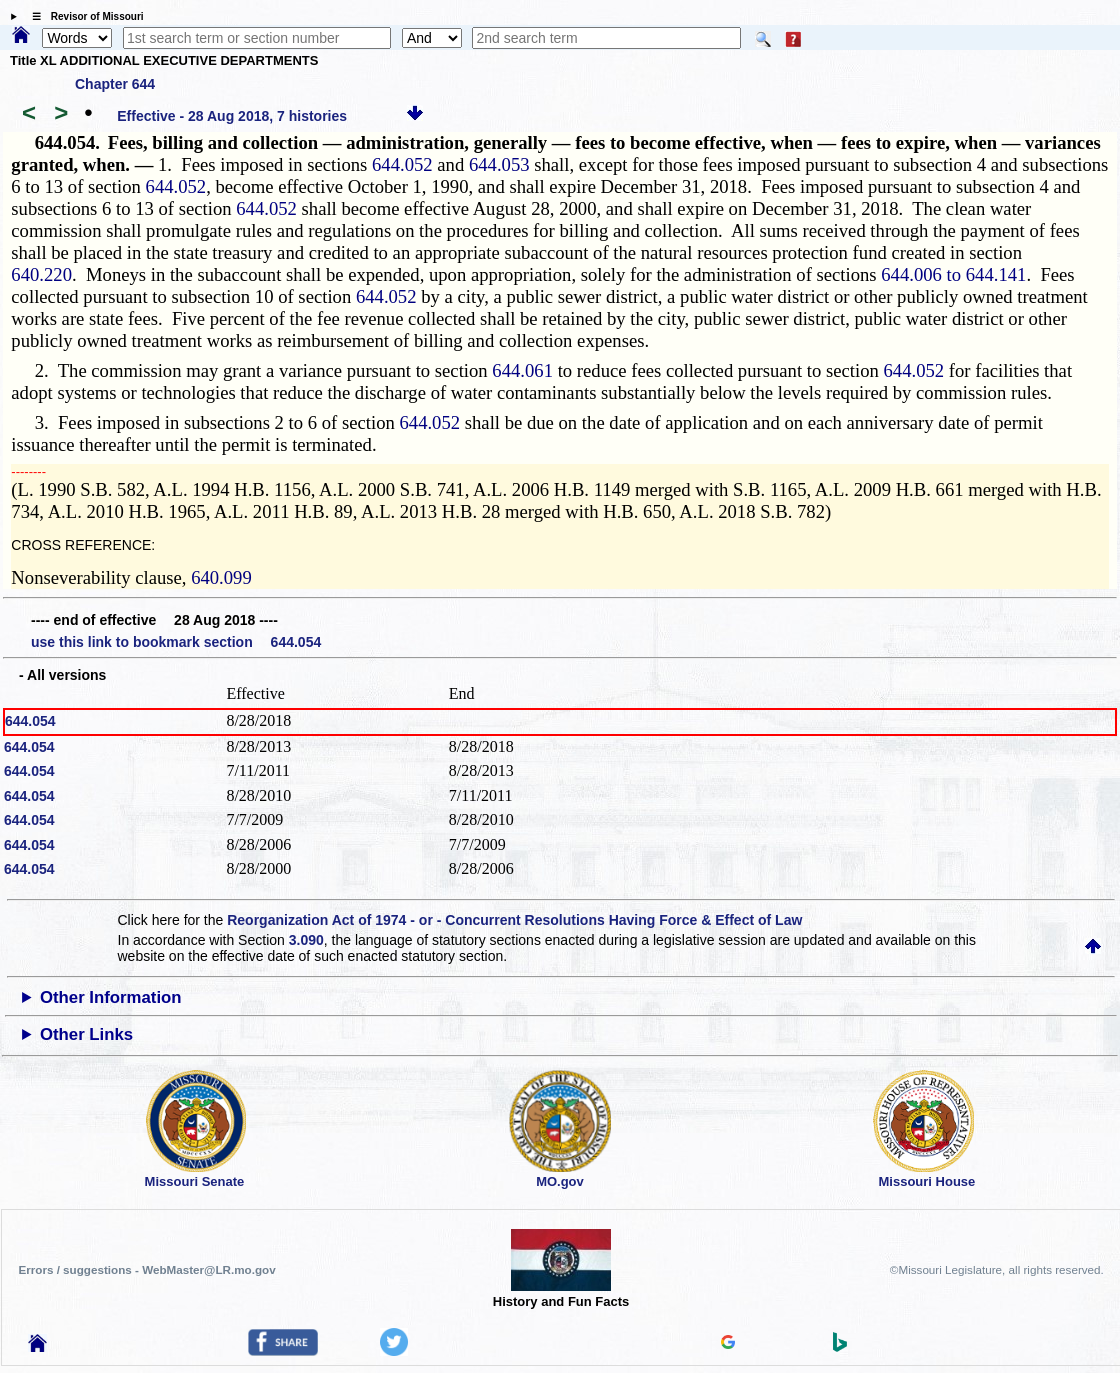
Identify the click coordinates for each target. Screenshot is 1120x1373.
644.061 (522, 370)
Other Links (86, 1034)
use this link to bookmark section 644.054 (176, 642)
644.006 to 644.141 (953, 274)
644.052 (402, 164)
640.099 (221, 577)
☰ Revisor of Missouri (83, 16)
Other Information (111, 997)
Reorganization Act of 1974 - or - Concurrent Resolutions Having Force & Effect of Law (514, 920)
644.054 (30, 721)
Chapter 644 (115, 84)
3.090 (306, 940)
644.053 (499, 164)
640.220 (41, 274)
